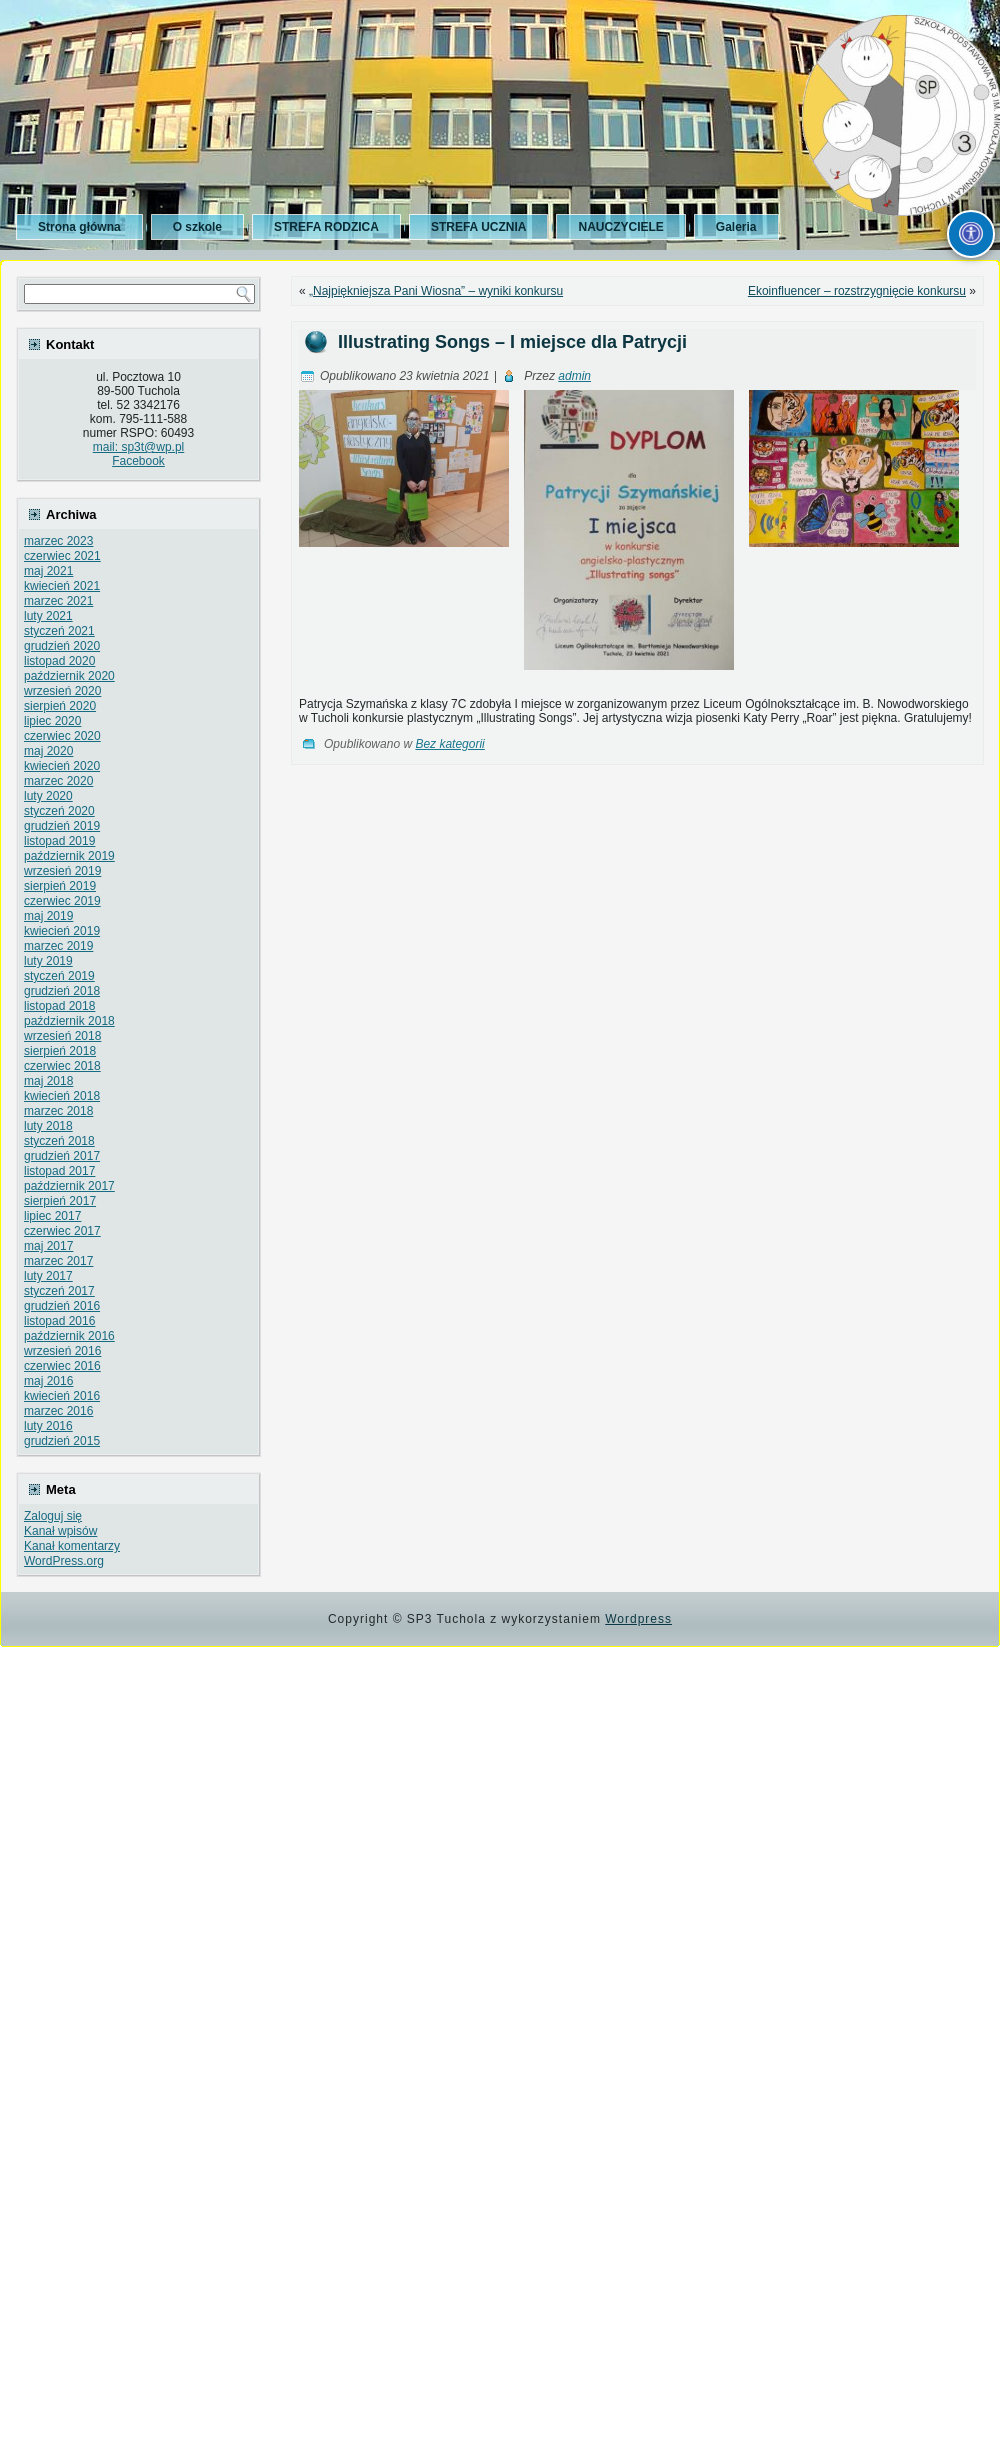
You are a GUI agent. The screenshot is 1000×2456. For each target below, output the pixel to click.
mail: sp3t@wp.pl (139, 447)
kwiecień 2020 (62, 766)
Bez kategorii (449, 744)
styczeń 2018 (59, 1141)
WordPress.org (64, 1561)
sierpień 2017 (60, 1201)
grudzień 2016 (62, 1306)
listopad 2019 (59, 841)
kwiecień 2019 (62, 931)
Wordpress (638, 1619)
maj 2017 (48, 1246)
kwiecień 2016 (62, 1396)
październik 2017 (69, 1186)
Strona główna (79, 227)
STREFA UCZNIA (479, 227)
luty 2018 (48, 1126)
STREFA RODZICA (326, 227)
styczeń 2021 (59, 631)
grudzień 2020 (62, 646)
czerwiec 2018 (62, 1066)
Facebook (138, 461)
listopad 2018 (59, 1006)
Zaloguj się (53, 1516)
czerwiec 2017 (62, 1231)
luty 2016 (48, 1426)
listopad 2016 (59, 1321)
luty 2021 (48, 616)
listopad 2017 (59, 1171)
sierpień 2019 (60, 886)
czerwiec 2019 (62, 901)
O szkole (197, 227)
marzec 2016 (58, 1411)
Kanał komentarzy (72, 1546)
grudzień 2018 (62, 991)
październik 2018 (69, 1021)
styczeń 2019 (59, 976)
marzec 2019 (58, 946)
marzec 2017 (58, 1261)
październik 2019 (69, 856)
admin (574, 376)
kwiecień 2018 (62, 1096)
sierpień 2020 (60, 706)
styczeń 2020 (59, 811)
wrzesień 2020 (62, 691)
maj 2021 (48, 571)
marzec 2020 (58, 781)
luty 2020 (48, 796)
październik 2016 (69, 1336)
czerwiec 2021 (62, 556)
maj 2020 (48, 751)
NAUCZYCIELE (620, 227)
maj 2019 (48, 916)
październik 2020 (69, 676)
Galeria (736, 227)
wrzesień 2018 (62, 1036)
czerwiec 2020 (62, 736)
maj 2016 (48, 1381)
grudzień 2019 (62, 826)
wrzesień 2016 (62, 1351)
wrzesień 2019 (62, 871)
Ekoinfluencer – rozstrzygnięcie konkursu (857, 291)
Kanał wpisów (60, 1531)
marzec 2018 (58, 1111)
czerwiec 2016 (62, 1366)
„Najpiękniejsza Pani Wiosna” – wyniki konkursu (436, 291)
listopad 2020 (59, 661)
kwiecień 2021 (62, 586)
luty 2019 (48, 961)
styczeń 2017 (59, 1291)
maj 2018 (48, 1081)
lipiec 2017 (52, 1216)
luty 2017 (48, 1276)
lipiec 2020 (52, 721)
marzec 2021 (58, 601)
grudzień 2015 (62, 1441)
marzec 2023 (58, 541)
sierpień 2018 (60, 1051)
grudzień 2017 (62, 1156)
